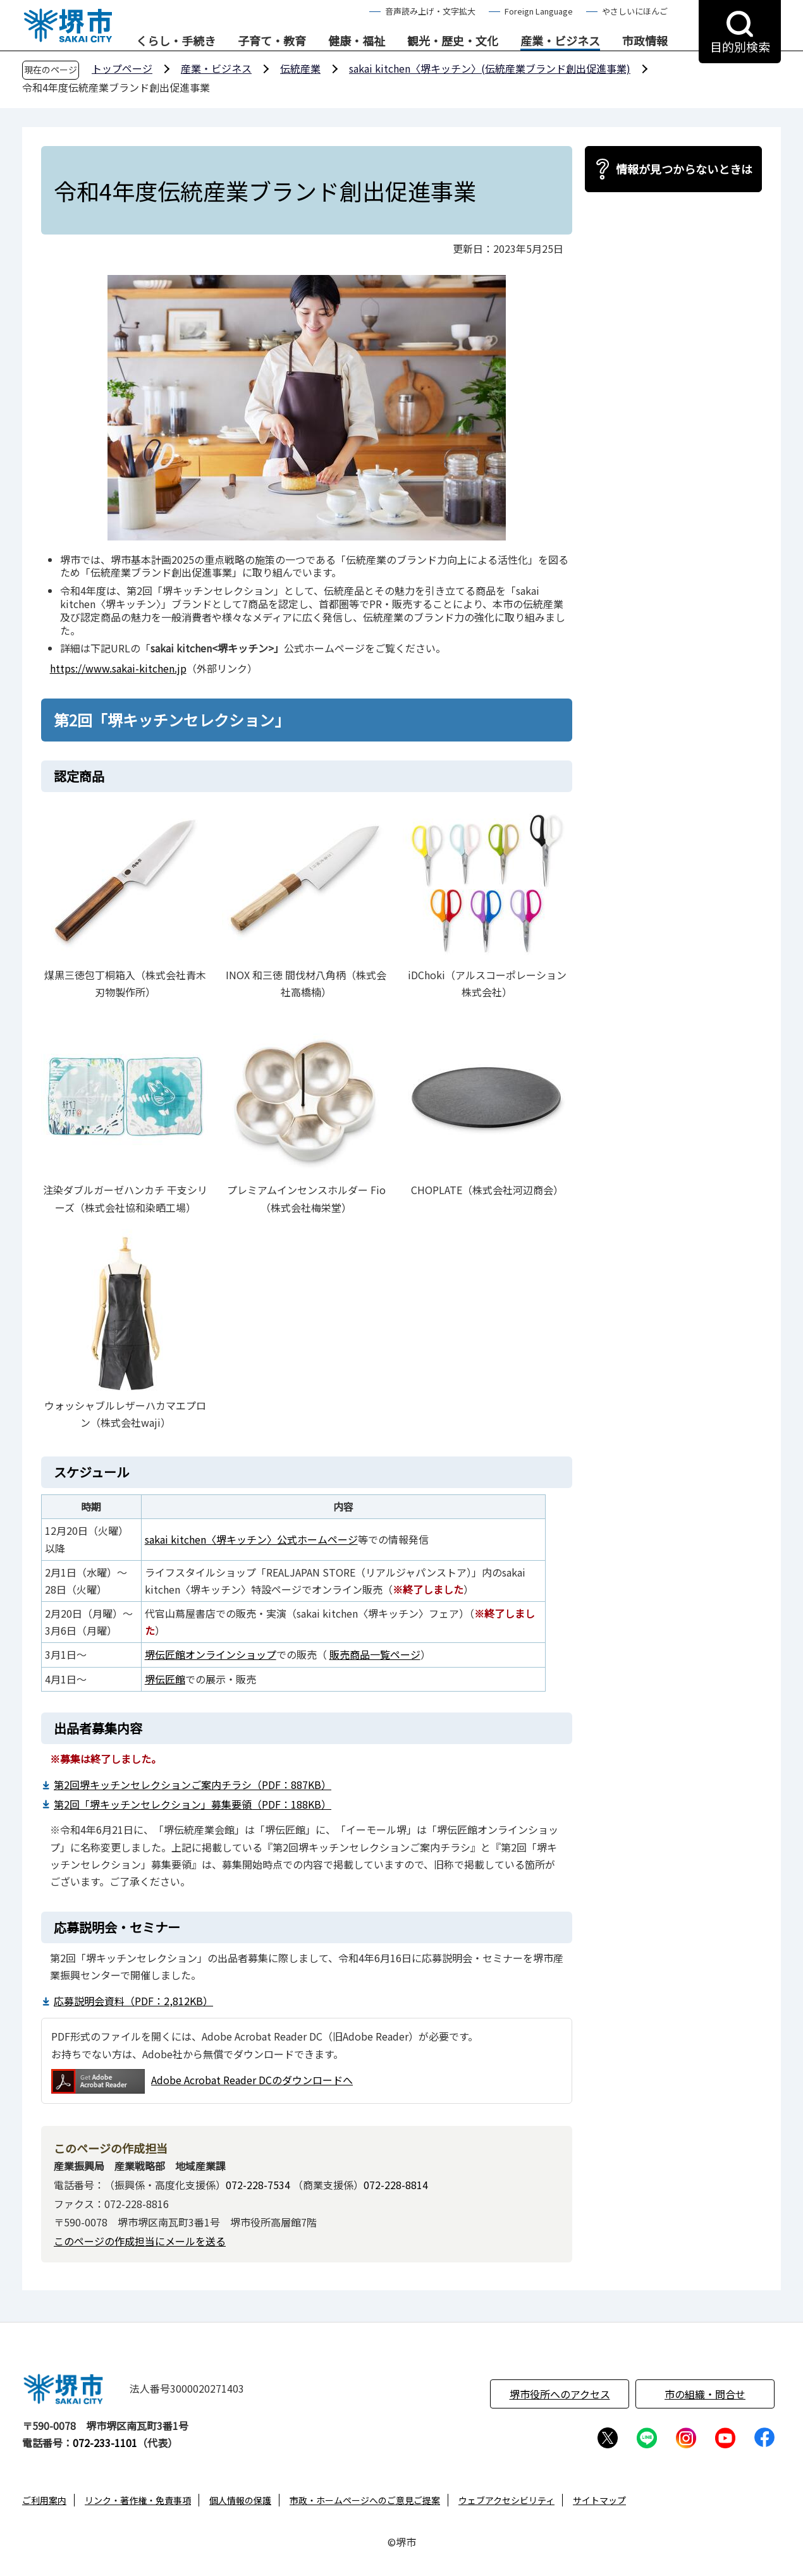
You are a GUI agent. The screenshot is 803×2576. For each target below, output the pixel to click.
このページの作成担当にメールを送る (140, 2241)
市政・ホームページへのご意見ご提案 (365, 2500)
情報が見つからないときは (684, 169)
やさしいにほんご (635, 11)
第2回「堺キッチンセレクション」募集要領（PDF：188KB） (192, 1804)
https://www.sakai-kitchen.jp (118, 668)
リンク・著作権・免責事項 (138, 2500)
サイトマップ (599, 2500)
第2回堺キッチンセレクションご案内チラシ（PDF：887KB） (192, 1784)
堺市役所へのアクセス (560, 2394)
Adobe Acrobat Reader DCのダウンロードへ (202, 2081)
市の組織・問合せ (705, 2394)
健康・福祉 (356, 41)
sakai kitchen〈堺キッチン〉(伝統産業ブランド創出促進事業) (489, 68)
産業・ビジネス (560, 41)
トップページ (122, 68)
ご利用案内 (44, 2500)
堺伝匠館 (165, 1679)
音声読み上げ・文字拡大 (430, 11)
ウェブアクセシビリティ (506, 2500)
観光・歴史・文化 (452, 41)
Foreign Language (539, 11)
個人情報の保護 (240, 2500)
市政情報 (645, 41)
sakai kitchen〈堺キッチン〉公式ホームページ (251, 1539)
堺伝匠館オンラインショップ (210, 1654)
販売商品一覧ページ (374, 1654)
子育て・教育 (272, 41)
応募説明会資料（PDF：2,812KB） (133, 2000)
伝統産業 (300, 68)
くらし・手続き (176, 41)
